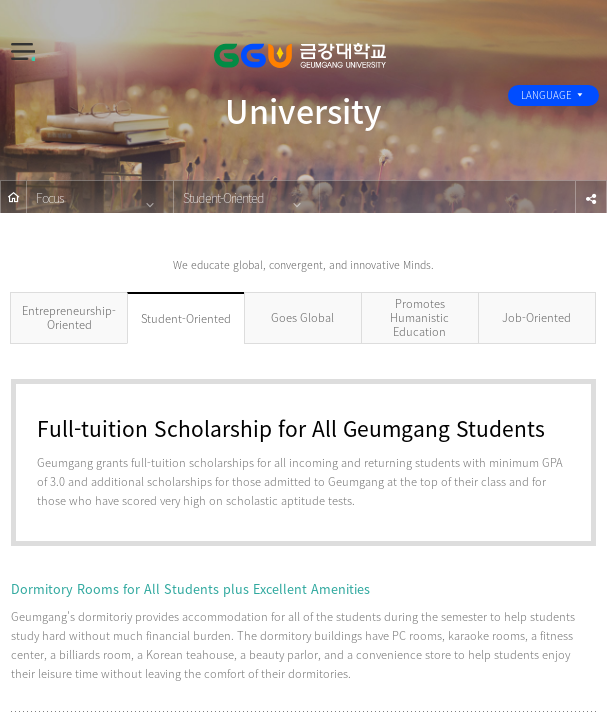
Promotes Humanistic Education (419, 317)
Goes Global (302, 317)
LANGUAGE (553, 95)
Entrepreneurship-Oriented (69, 317)
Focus (50, 197)
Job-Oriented (536, 317)
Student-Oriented (223, 197)
